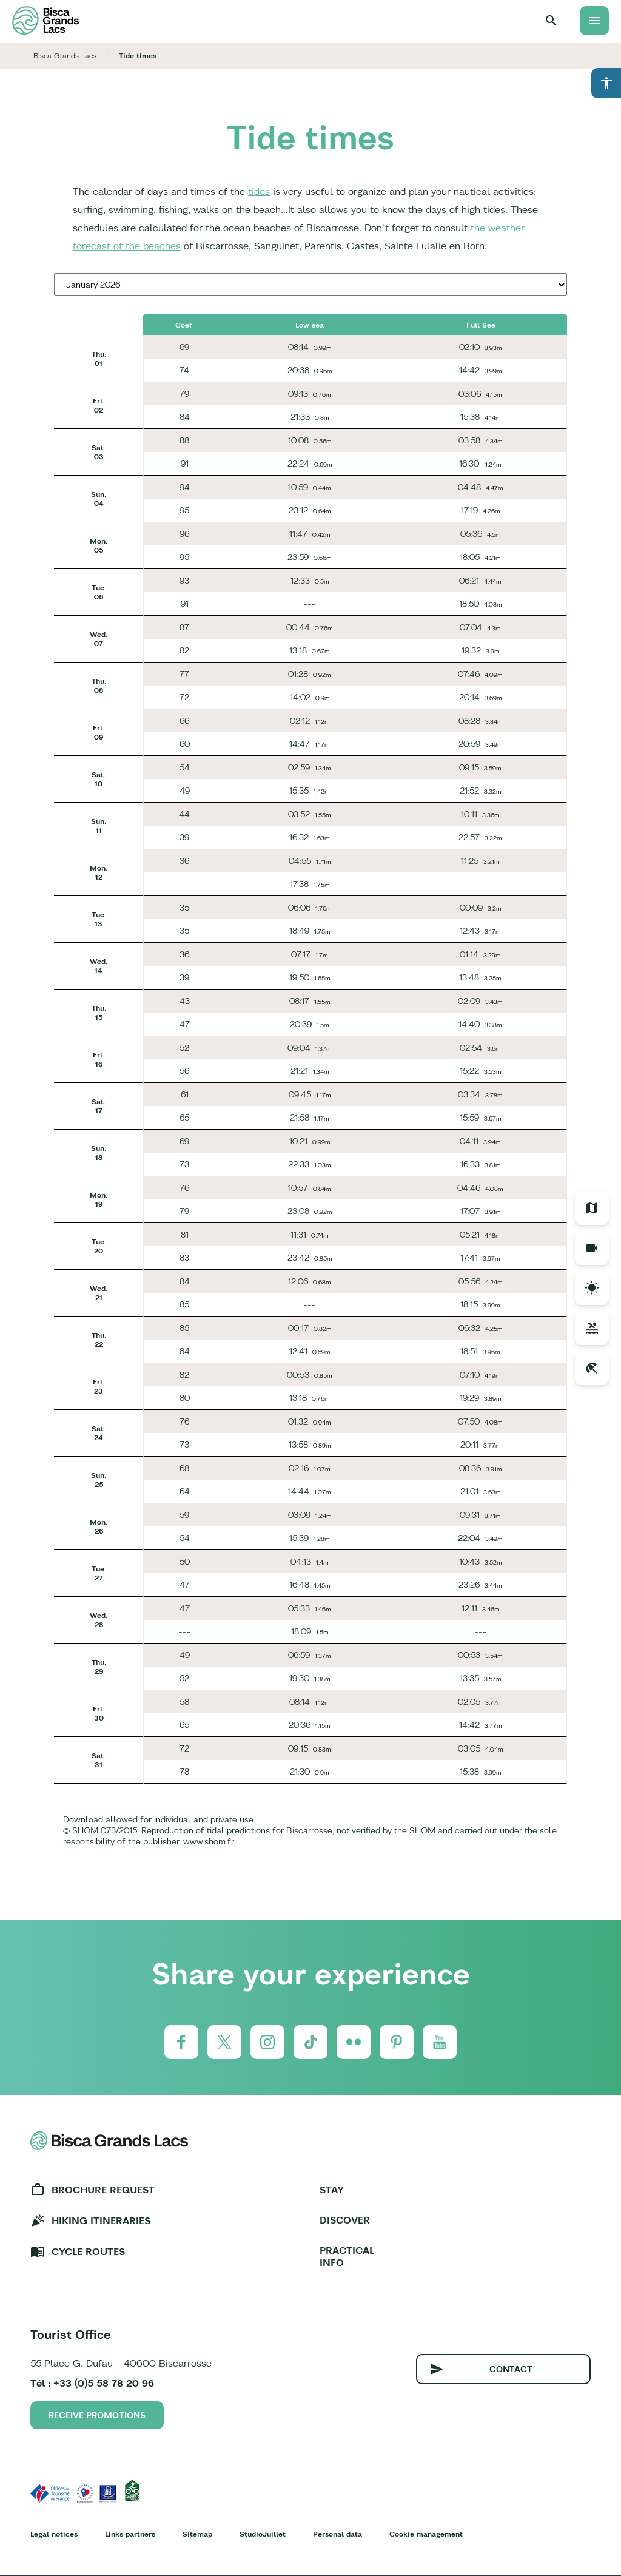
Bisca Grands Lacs (64, 55)
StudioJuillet (263, 2533)
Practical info (347, 2256)
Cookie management (426, 2533)
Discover (345, 2220)
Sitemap (197, 2533)
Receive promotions (97, 2415)
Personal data (337, 2533)
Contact (510, 2369)
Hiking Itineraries (101, 2220)
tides (259, 191)
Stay (332, 2189)
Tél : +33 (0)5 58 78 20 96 (92, 2383)
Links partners (130, 2533)
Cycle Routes (88, 2251)
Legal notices (54, 2533)
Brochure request (103, 2189)
